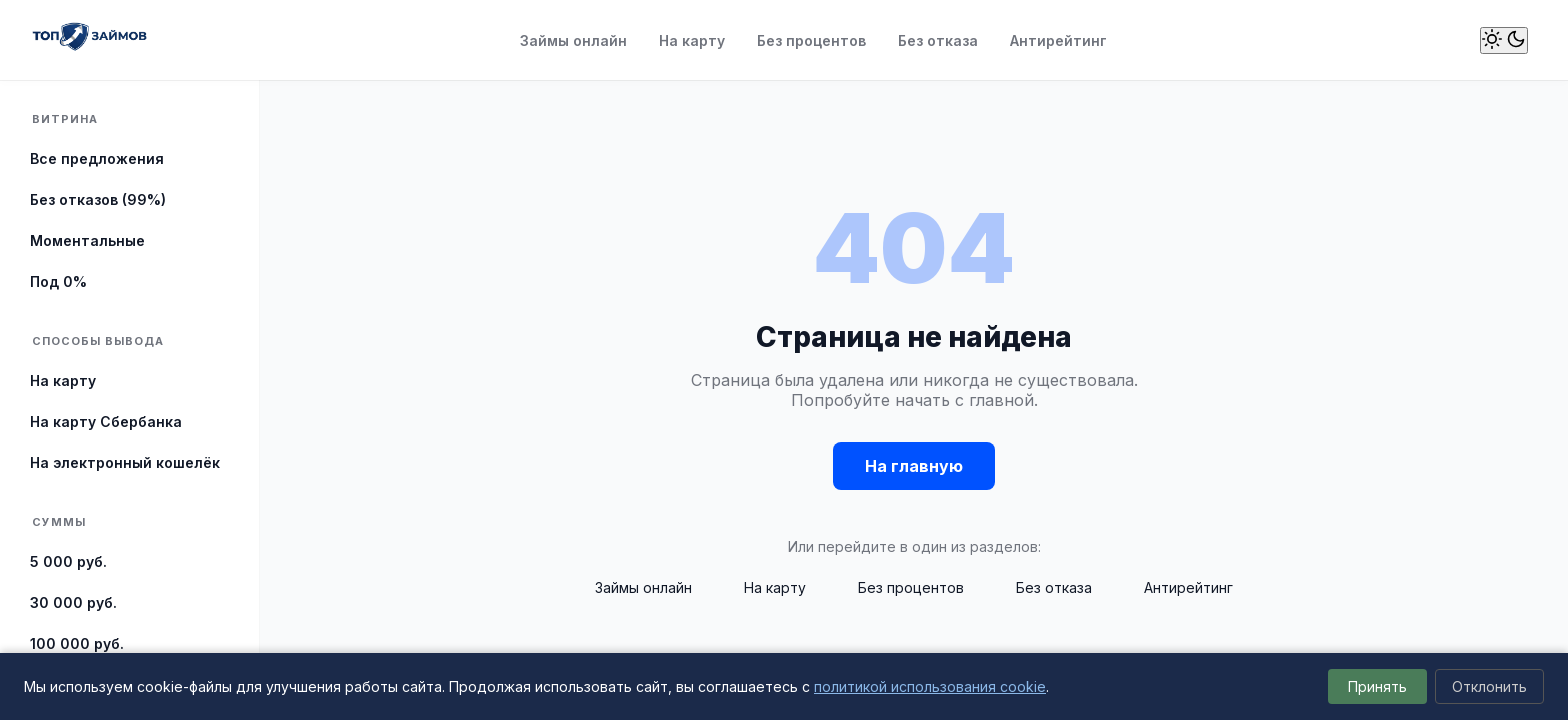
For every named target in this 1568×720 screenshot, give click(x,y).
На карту (692, 40)
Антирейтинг (1058, 40)
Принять (1377, 686)
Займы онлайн (573, 40)
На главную (914, 466)
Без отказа (938, 40)
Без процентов (811, 40)
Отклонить (1489, 686)
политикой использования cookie (930, 686)
